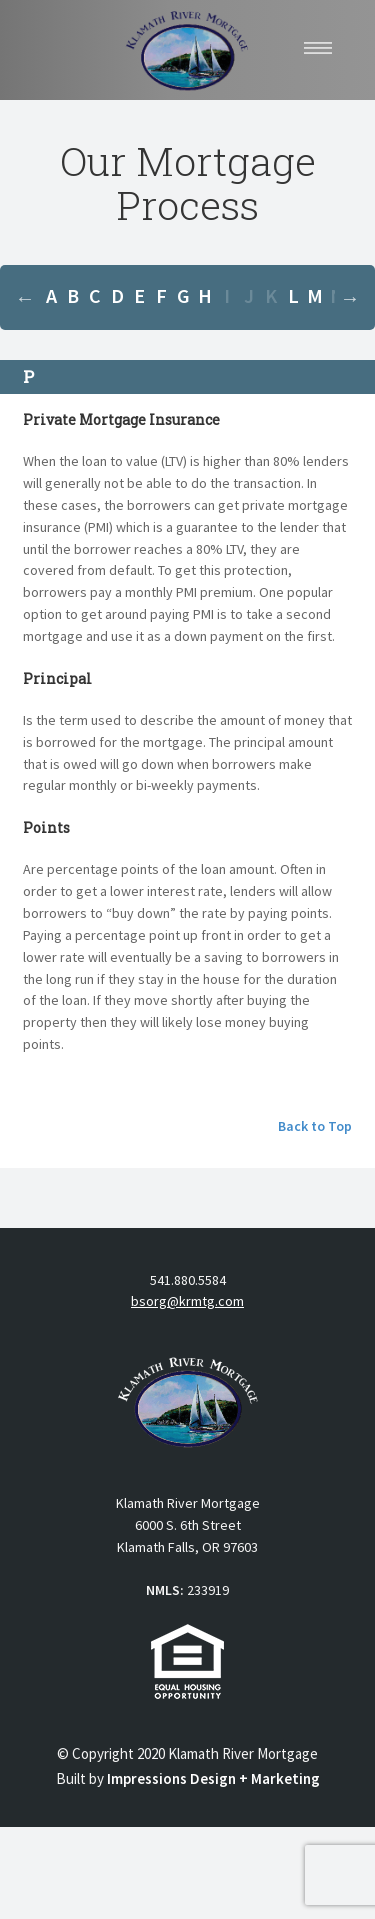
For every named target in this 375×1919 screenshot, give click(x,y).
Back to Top (315, 1126)
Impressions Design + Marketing (213, 1778)
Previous (25, 298)
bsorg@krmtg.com (187, 1301)
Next (350, 298)
